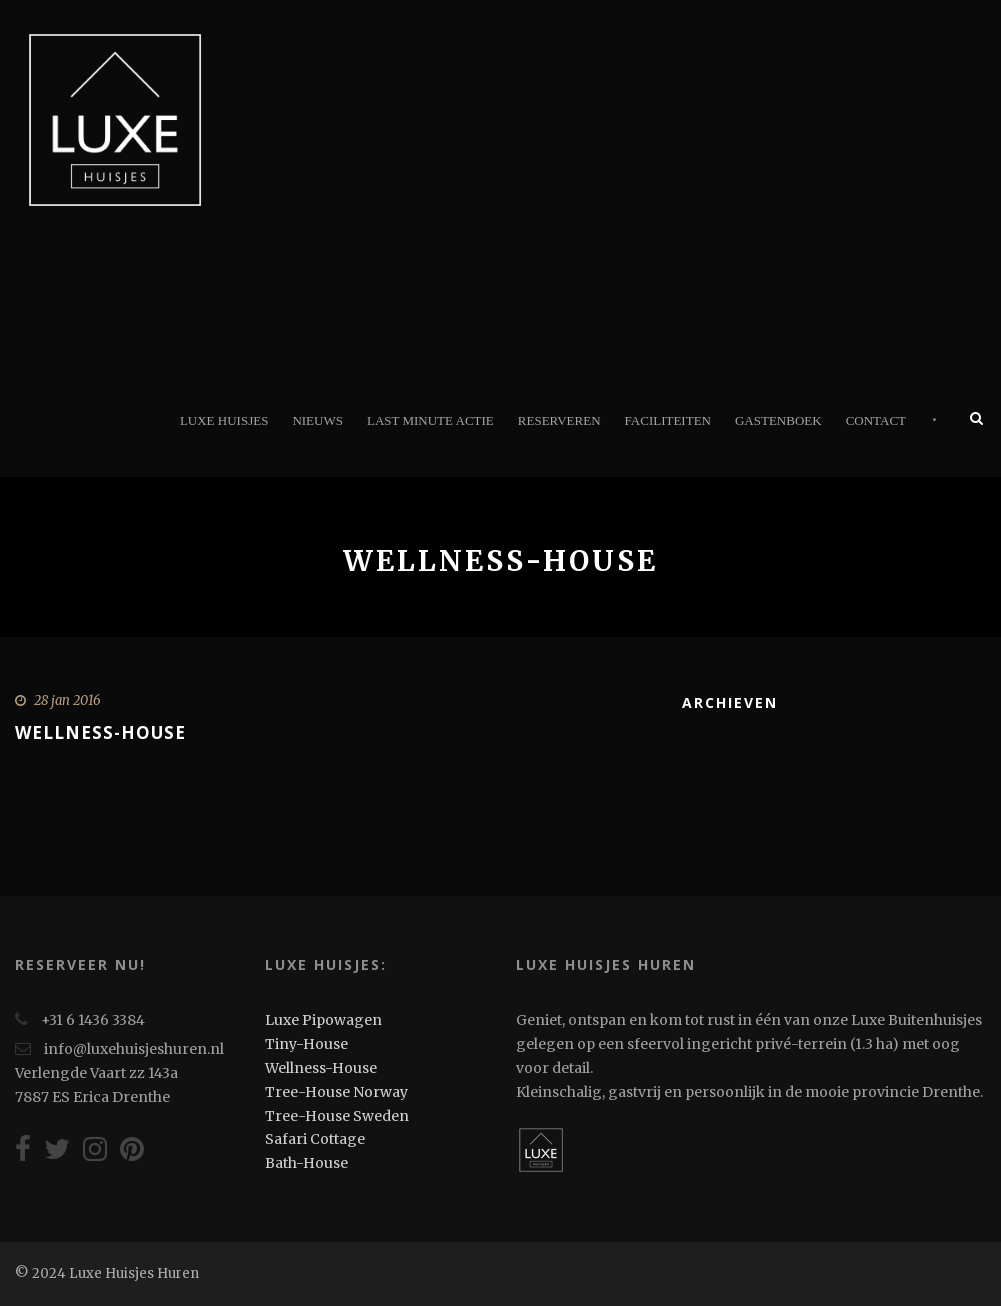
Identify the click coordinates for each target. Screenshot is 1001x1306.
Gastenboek (778, 420)
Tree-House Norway (336, 1092)
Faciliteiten (668, 420)
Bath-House (306, 1163)
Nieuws (317, 420)
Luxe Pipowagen (323, 1020)
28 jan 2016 (67, 700)
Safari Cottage (315, 1139)
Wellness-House (100, 732)
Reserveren (559, 420)
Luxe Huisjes (224, 420)
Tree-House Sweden (337, 1116)
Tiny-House (306, 1044)
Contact (876, 420)
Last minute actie (430, 420)
